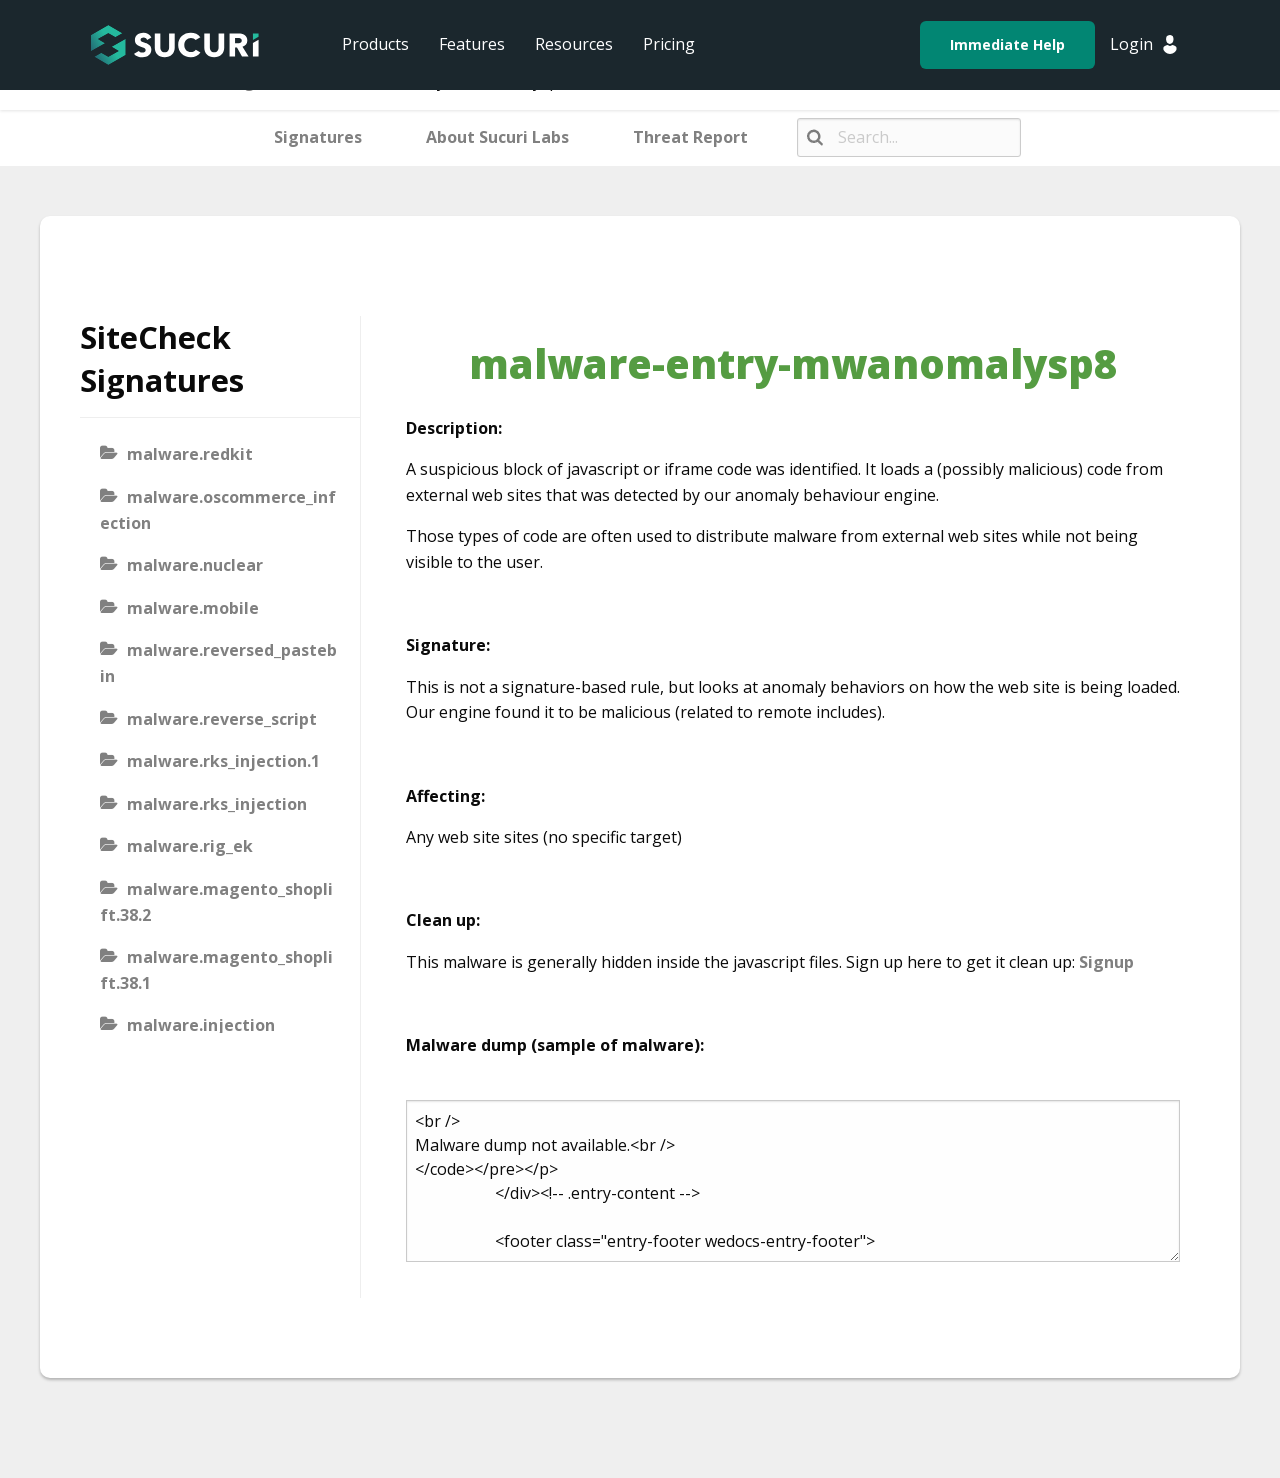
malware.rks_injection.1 (223, 761)
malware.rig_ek (190, 846)
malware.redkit (190, 454)
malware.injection (201, 1025)
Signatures (318, 137)
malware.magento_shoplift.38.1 (216, 970)
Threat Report (690, 137)
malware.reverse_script (222, 719)
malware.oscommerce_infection (218, 510)
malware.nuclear (195, 565)
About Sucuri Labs (497, 137)
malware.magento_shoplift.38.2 (216, 902)
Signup (1106, 962)
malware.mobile (193, 608)
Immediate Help (1007, 44)
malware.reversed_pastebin (218, 663)
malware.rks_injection (217, 804)
